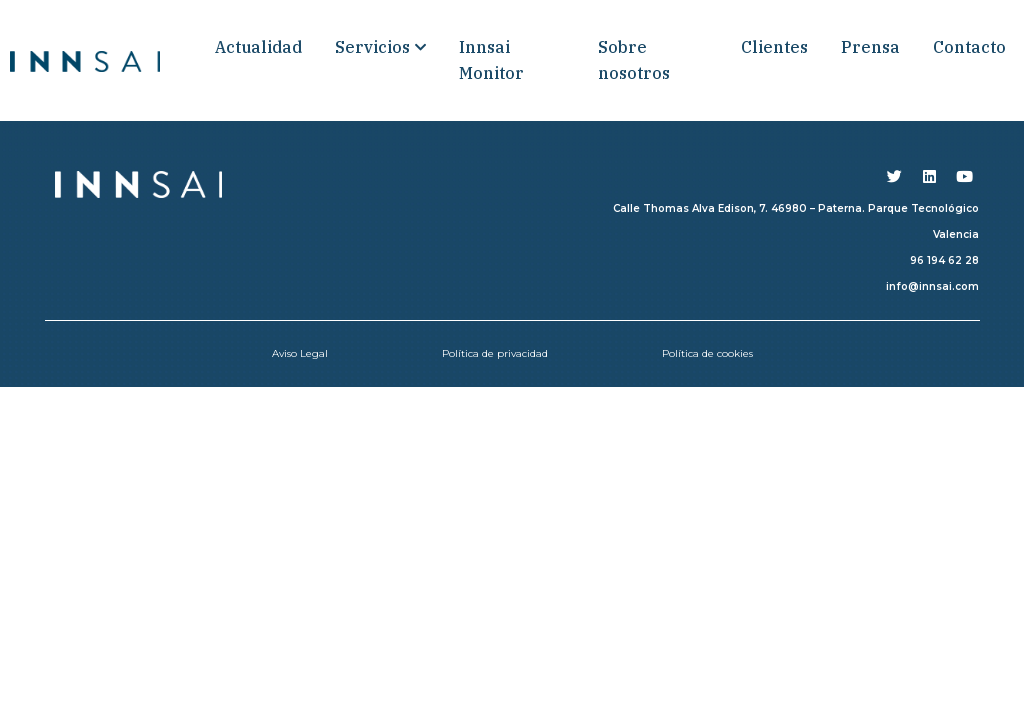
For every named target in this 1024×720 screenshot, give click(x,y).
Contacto (969, 47)
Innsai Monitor (491, 60)
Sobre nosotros (634, 60)
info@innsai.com (932, 286)
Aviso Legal (300, 353)
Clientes (774, 47)
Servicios (380, 47)
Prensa (870, 47)
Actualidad (258, 47)
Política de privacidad (495, 353)
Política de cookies (707, 353)
